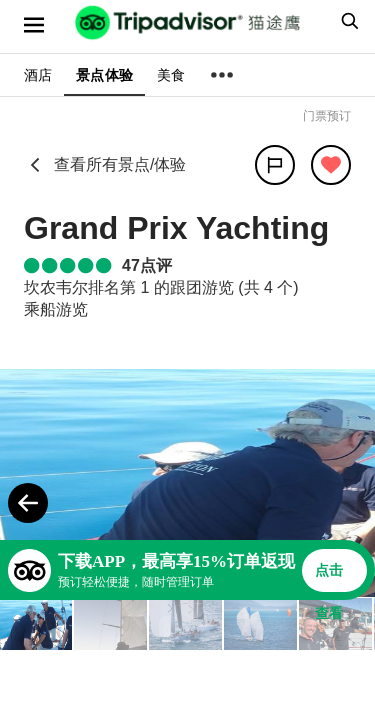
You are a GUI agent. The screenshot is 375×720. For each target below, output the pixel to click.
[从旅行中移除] (331, 165)
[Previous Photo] (28, 503)
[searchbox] (347, 21)
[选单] (34, 25)
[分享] (275, 165)
